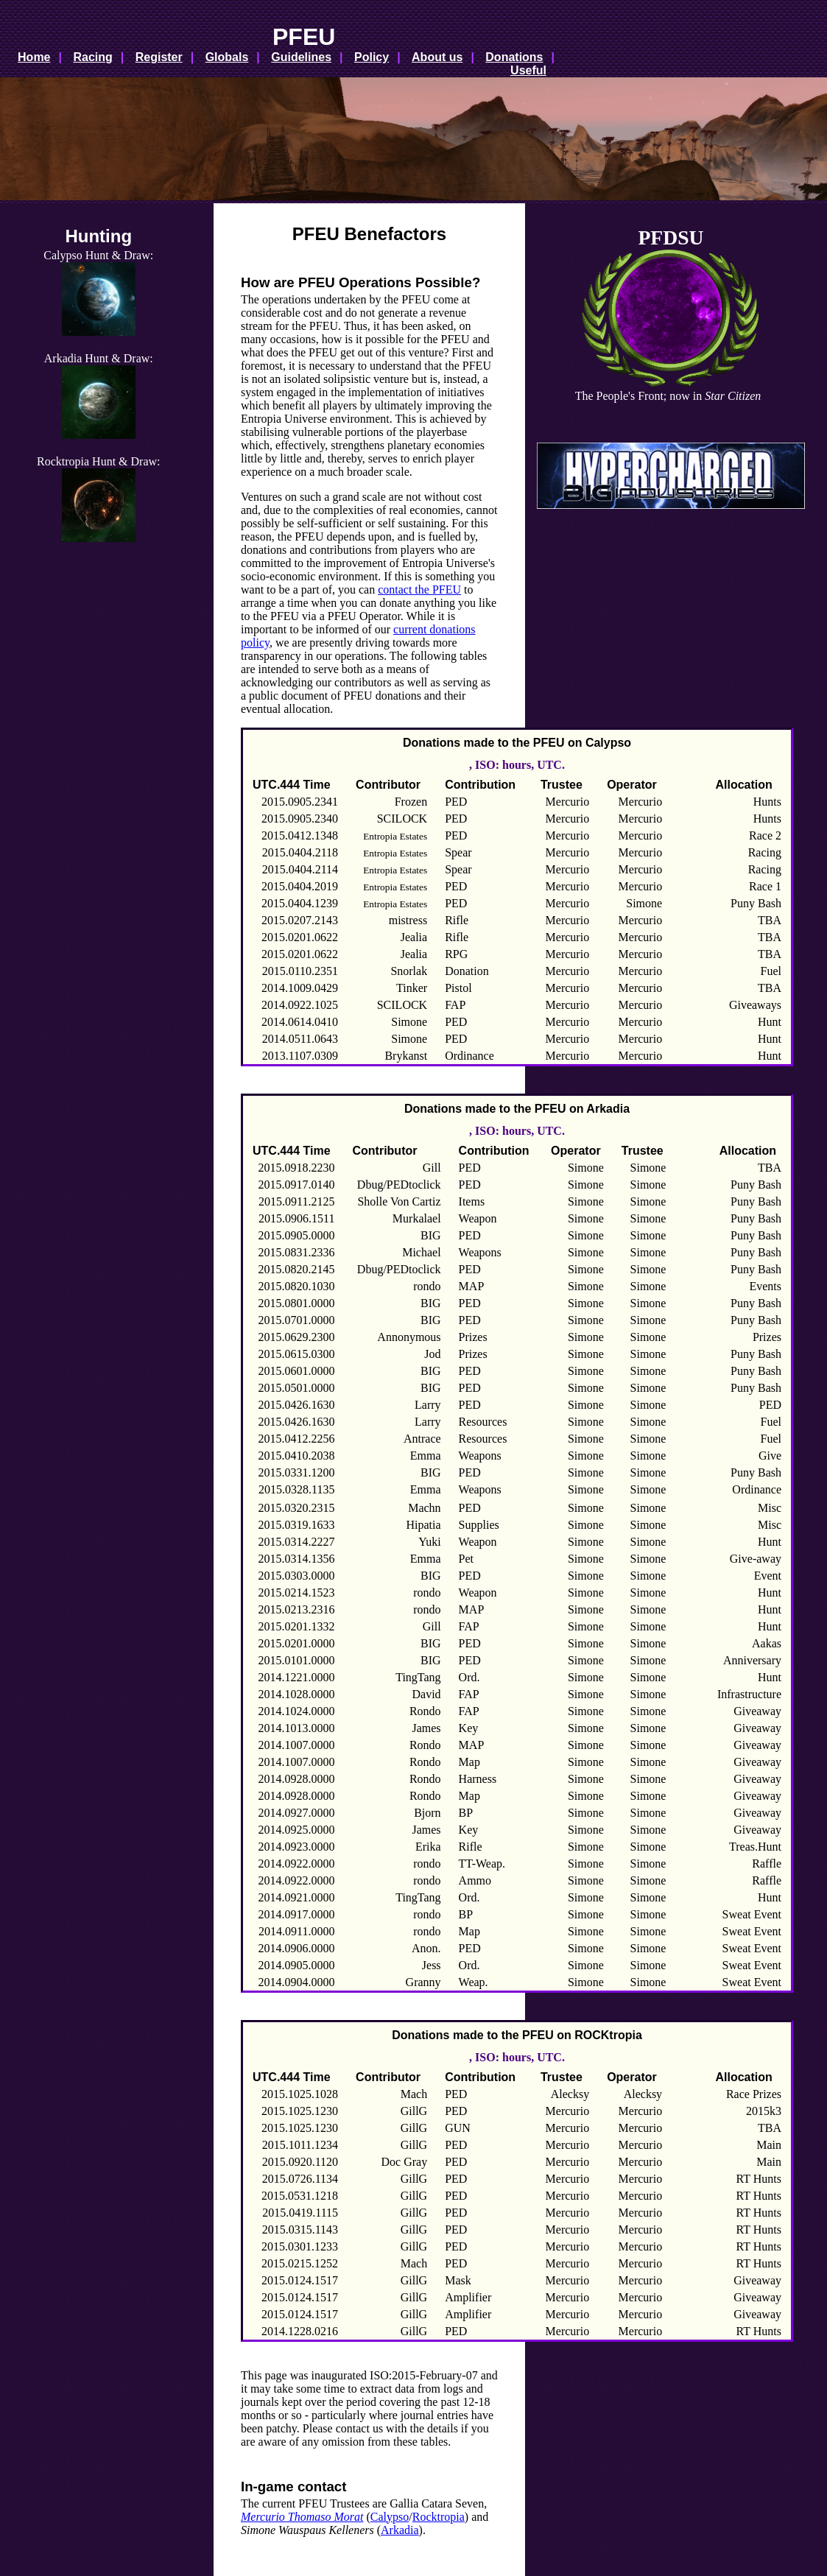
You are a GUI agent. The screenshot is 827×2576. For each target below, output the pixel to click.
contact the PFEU (419, 589)
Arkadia (400, 2530)
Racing (92, 57)
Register (159, 57)
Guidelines (301, 57)
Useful (528, 70)
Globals (227, 57)
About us (437, 57)
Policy (371, 57)
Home (34, 57)
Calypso (389, 2516)
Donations (514, 57)
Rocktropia (438, 2516)
